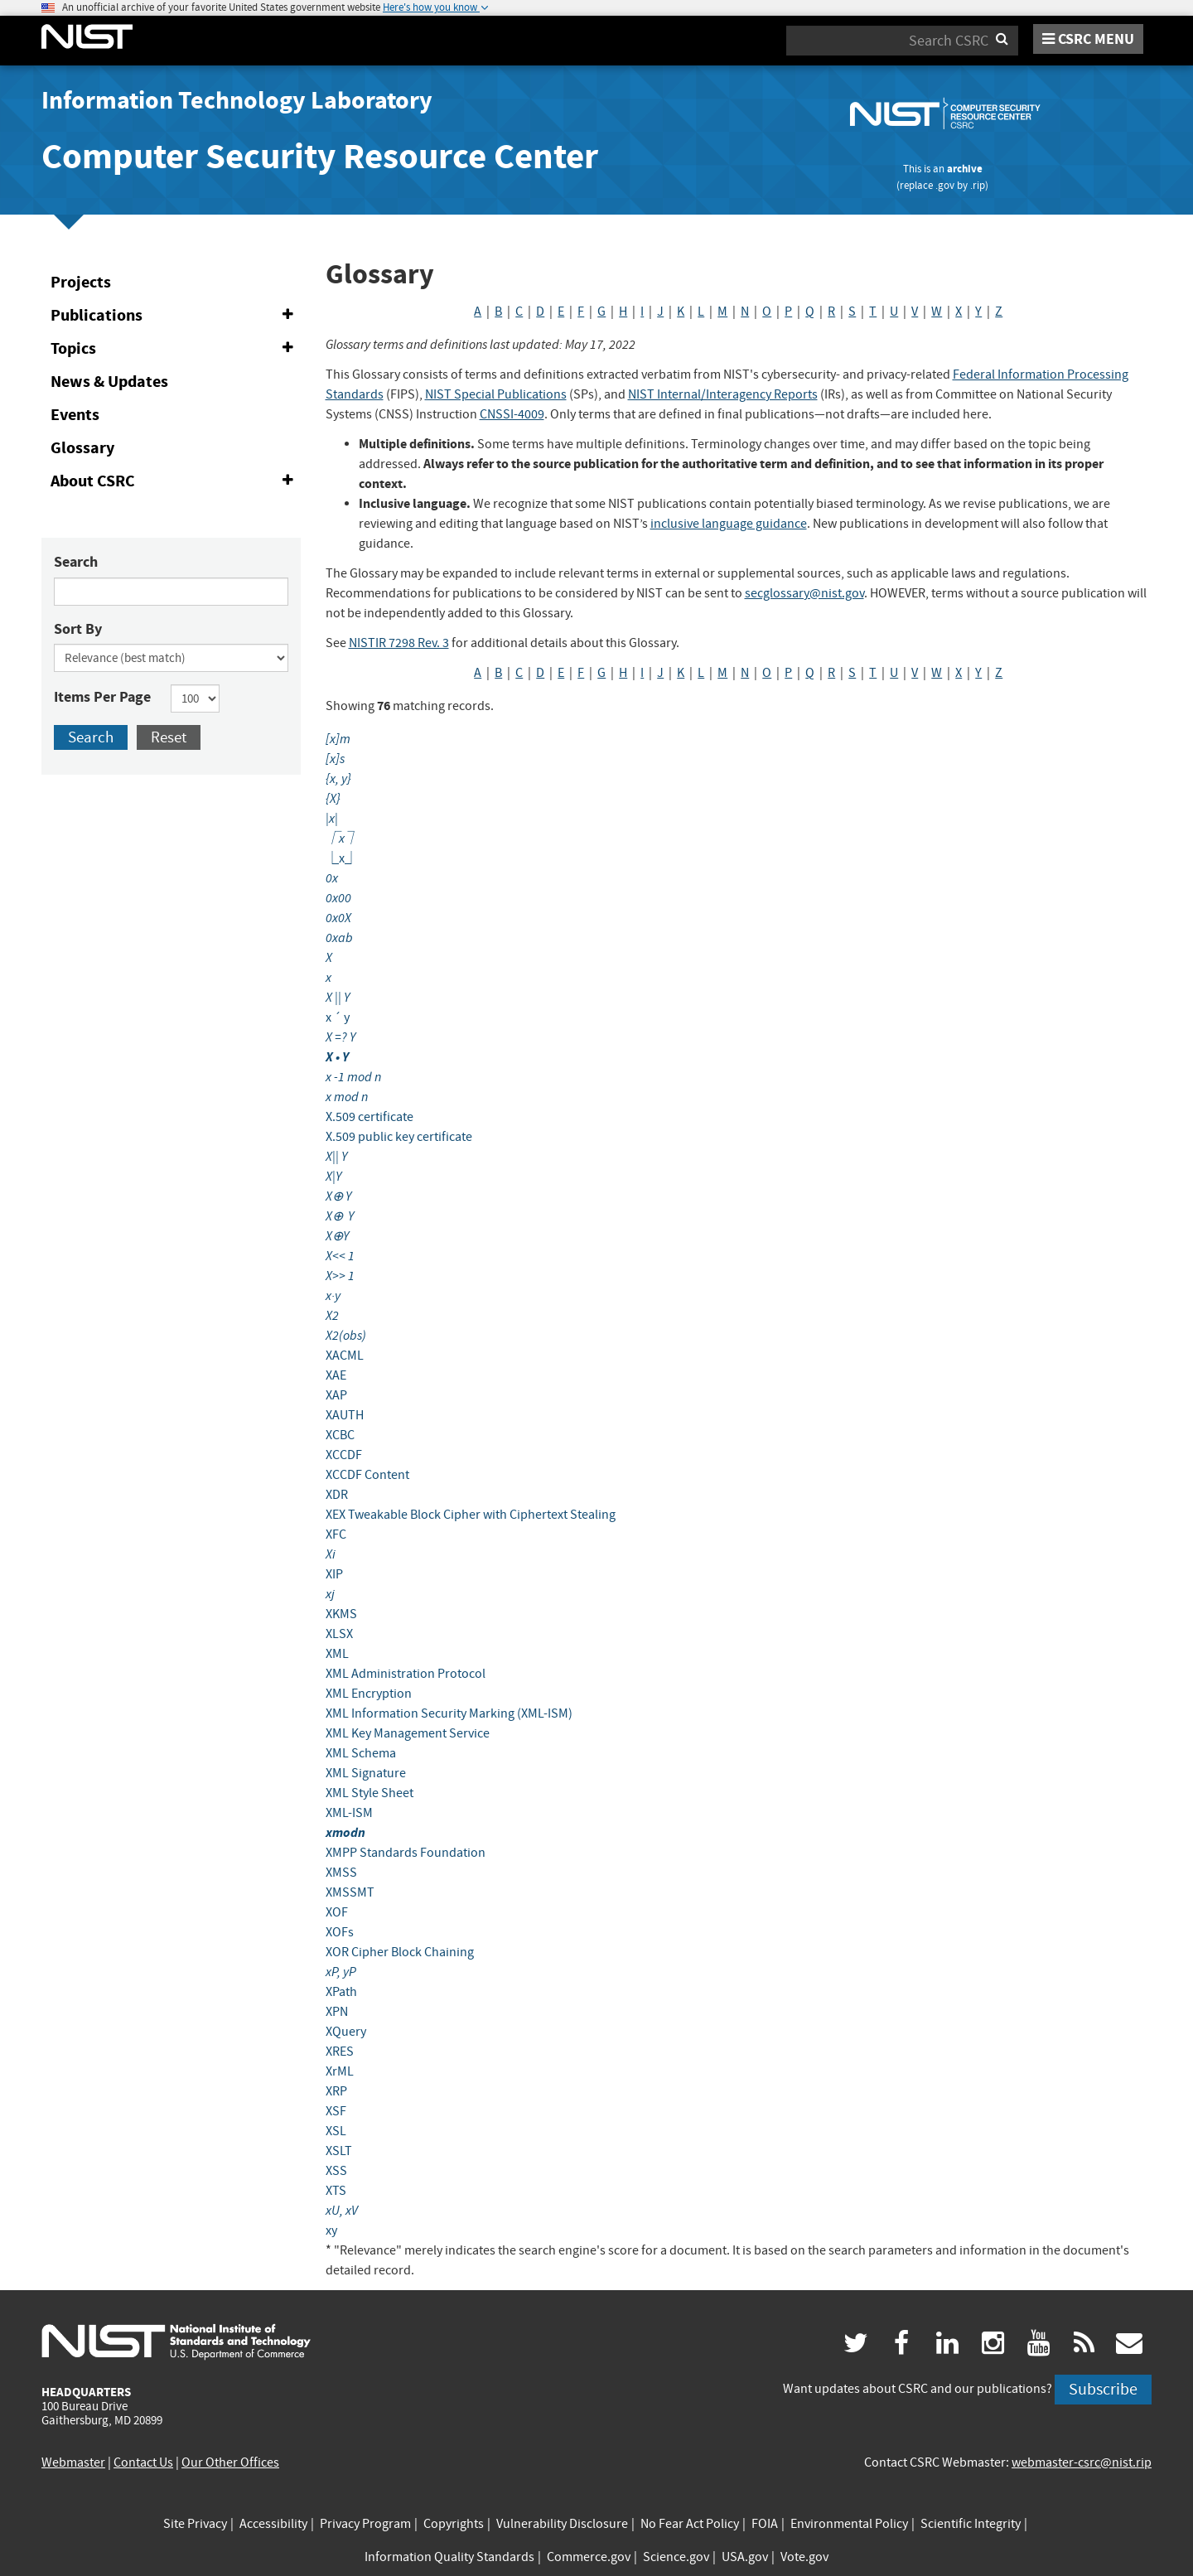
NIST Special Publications (496, 394)
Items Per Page (102, 697)
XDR (337, 1494)
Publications (175, 315)
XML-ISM (349, 1813)
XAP (336, 1395)
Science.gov (676, 2557)
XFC (336, 1534)
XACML (345, 1355)
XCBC (340, 1435)
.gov (944, 185)
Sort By (78, 629)
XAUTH (345, 1415)
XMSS (341, 1872)
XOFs (340, 1932)
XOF (337, 1912)
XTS (336, 2190)
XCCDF (344, 1455)
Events (75, 415)
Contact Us (143, 2462)
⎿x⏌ (342, 858)
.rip (977, 185)
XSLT (339, 2151)
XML (337, 1654)
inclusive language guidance (728, 523)
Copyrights (453, 2524)
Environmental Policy (849, 2524)
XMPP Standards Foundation (405, 1852)
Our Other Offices (230, 2462)
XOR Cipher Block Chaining (400, 1952)
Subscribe (1103, 2389)
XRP (336, 2091)
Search (76, 562)
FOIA (764, 2524)
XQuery (346, 2031)
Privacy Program (365, 2524)
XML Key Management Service (408, 1733)
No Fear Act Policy (689, 2524)
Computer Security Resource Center (319, 156)
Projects (81, 282)
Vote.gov (804, 2557)
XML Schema (361, 1753)
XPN (337, 2011)
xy (331, 2230)
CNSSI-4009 (512, 414)
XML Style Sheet (369, 1793)
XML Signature (366, 1773)
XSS (336, 2171)
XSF (336, 2111)
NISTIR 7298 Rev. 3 (399, 643)
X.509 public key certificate (399, 1137)
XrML (340, 2071)
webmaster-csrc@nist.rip (1082, 2462)
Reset (168, 737)
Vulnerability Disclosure (562, 2524)
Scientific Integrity (970, 2524)
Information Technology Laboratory (236, 100)
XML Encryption (369, 1693)
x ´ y (338, 1017)
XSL (336, 2131)
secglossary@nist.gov (804, 593)
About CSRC (175, 481)
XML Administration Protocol (405, 1673)
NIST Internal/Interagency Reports (723, 394)
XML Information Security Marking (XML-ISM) (449, 1713)
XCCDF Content (367, 1475)
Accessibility (273, 2524)
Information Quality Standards (449, 2557)
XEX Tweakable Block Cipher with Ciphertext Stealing (471, 1514)
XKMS (341, 1614)
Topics (175, 348)
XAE (336, 1375)
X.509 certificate (369, 1117)
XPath (341, 1992)
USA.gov (745, 2557)
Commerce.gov (588, 2557)
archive (965, 169)
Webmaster (73, 2462)
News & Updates (109, 381)
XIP (334, 1574)
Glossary (82, 448)
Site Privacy (195, 2524)
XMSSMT (350, 1892)
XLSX (339, 1634)
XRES (340, 2051)
